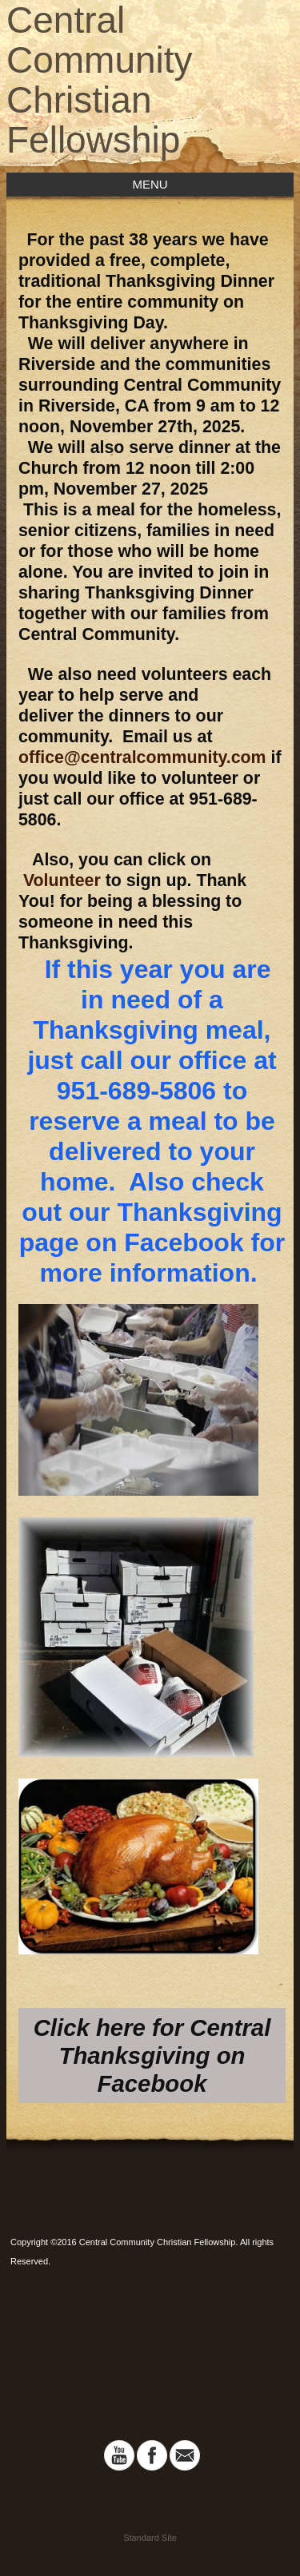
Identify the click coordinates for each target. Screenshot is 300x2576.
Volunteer (59, 880)
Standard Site (150, 2537)
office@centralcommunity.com (142, 757)
